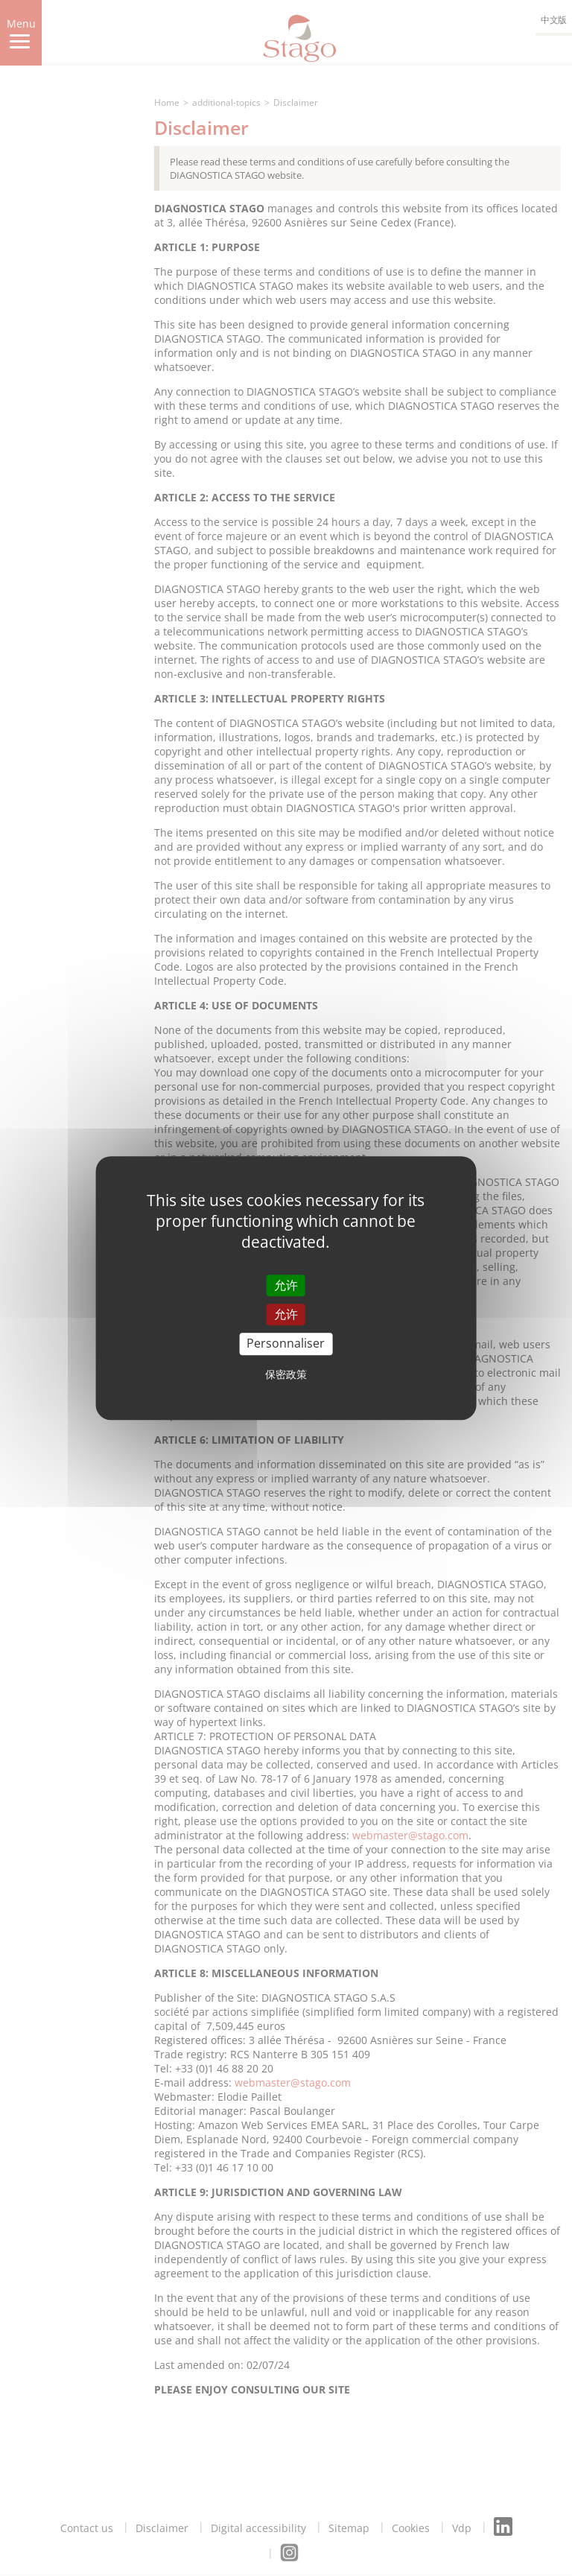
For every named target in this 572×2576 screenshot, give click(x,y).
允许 (286, 1285)
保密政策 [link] (286, 1374)
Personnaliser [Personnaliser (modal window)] (286, 1344)
